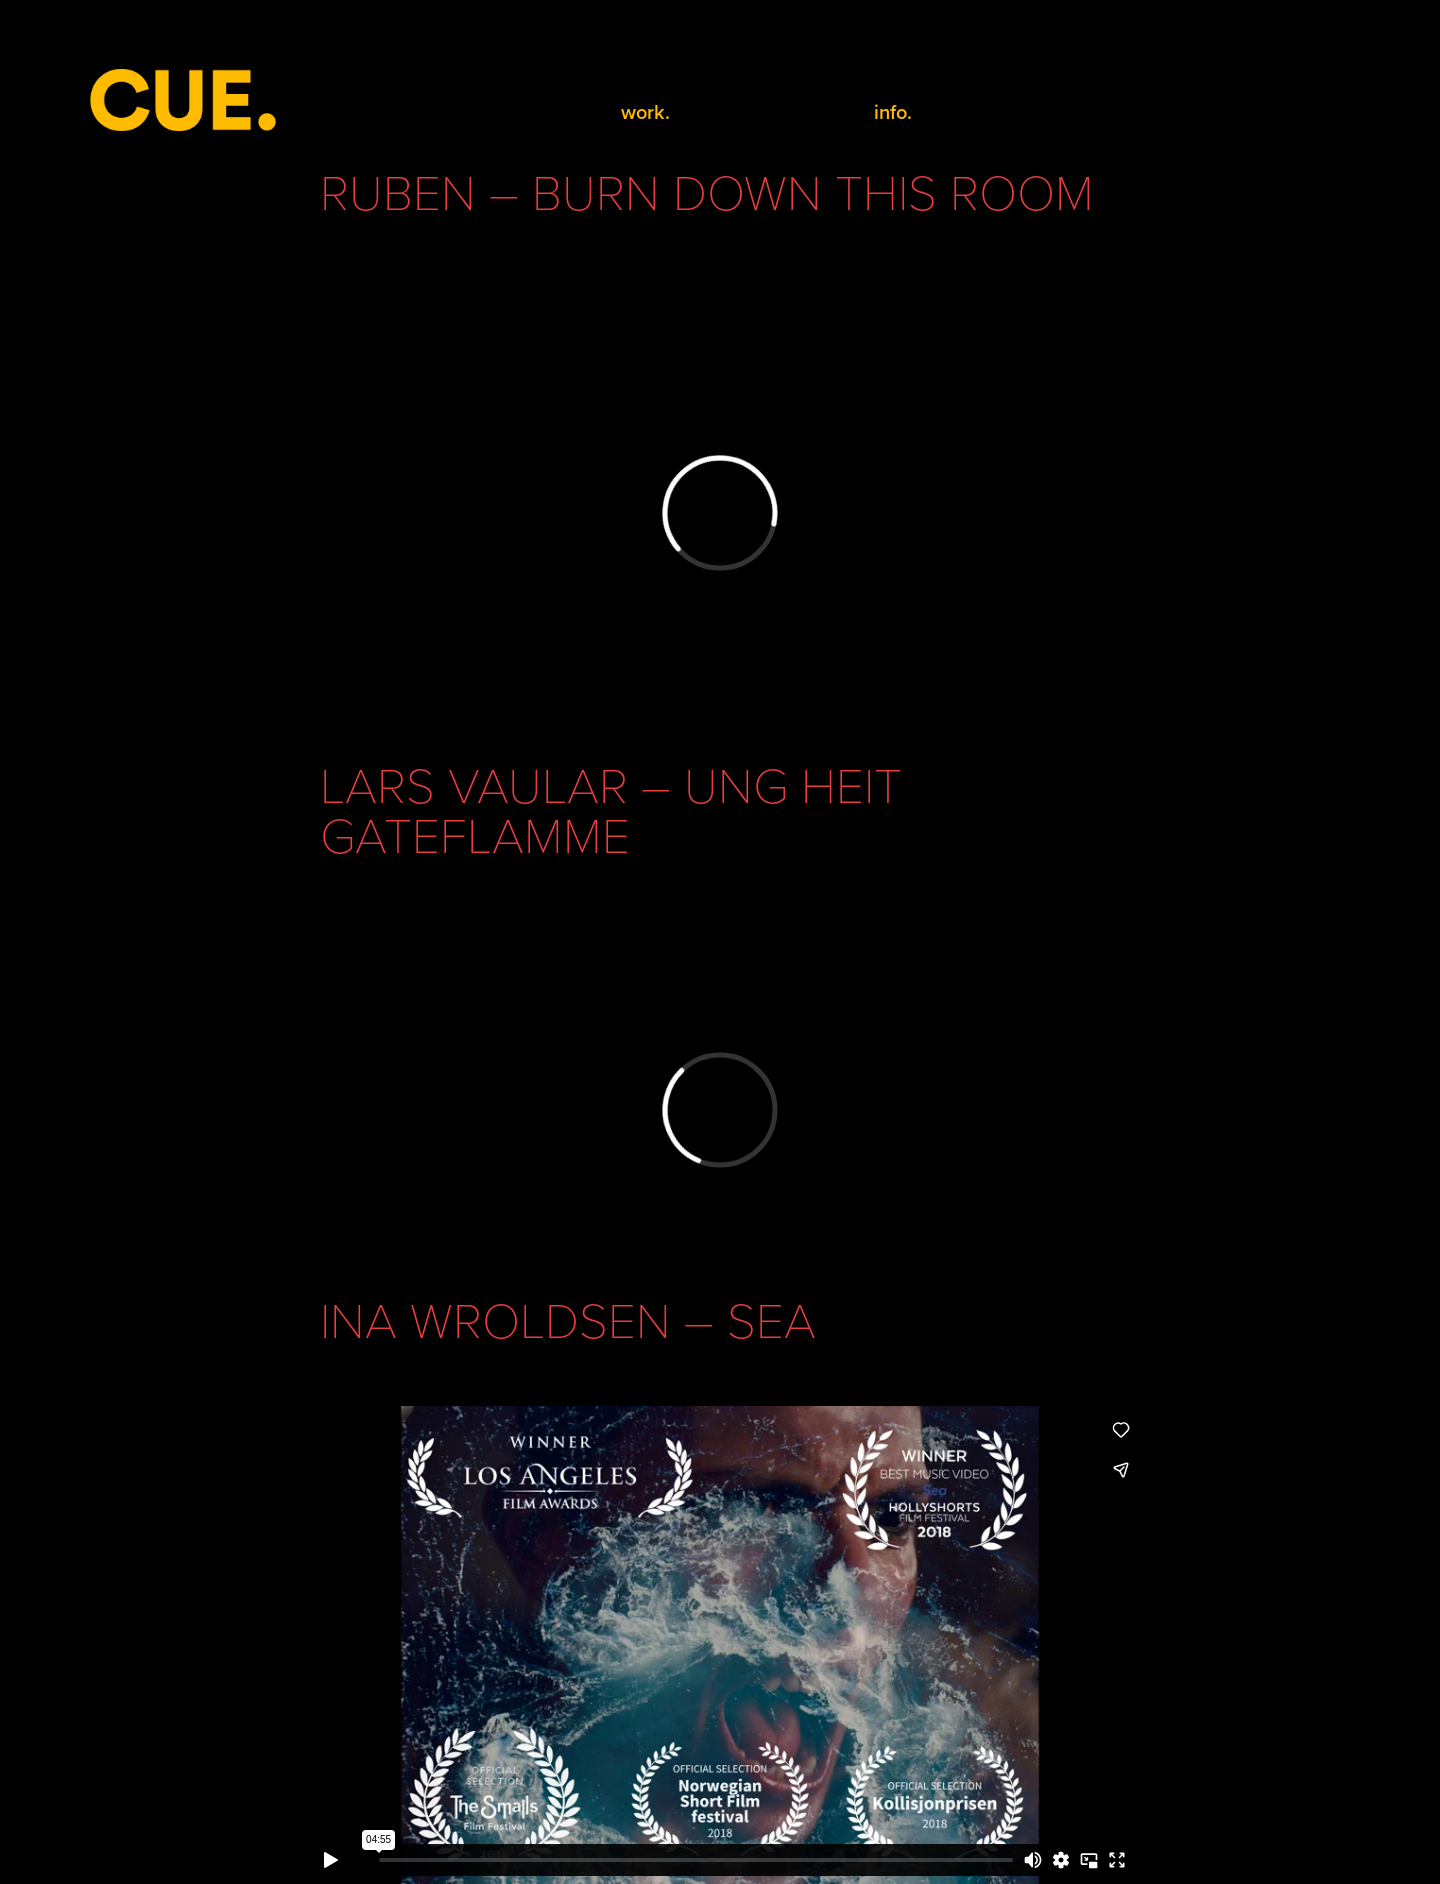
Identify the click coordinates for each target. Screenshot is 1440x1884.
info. (893, 111)
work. (645, 111)
